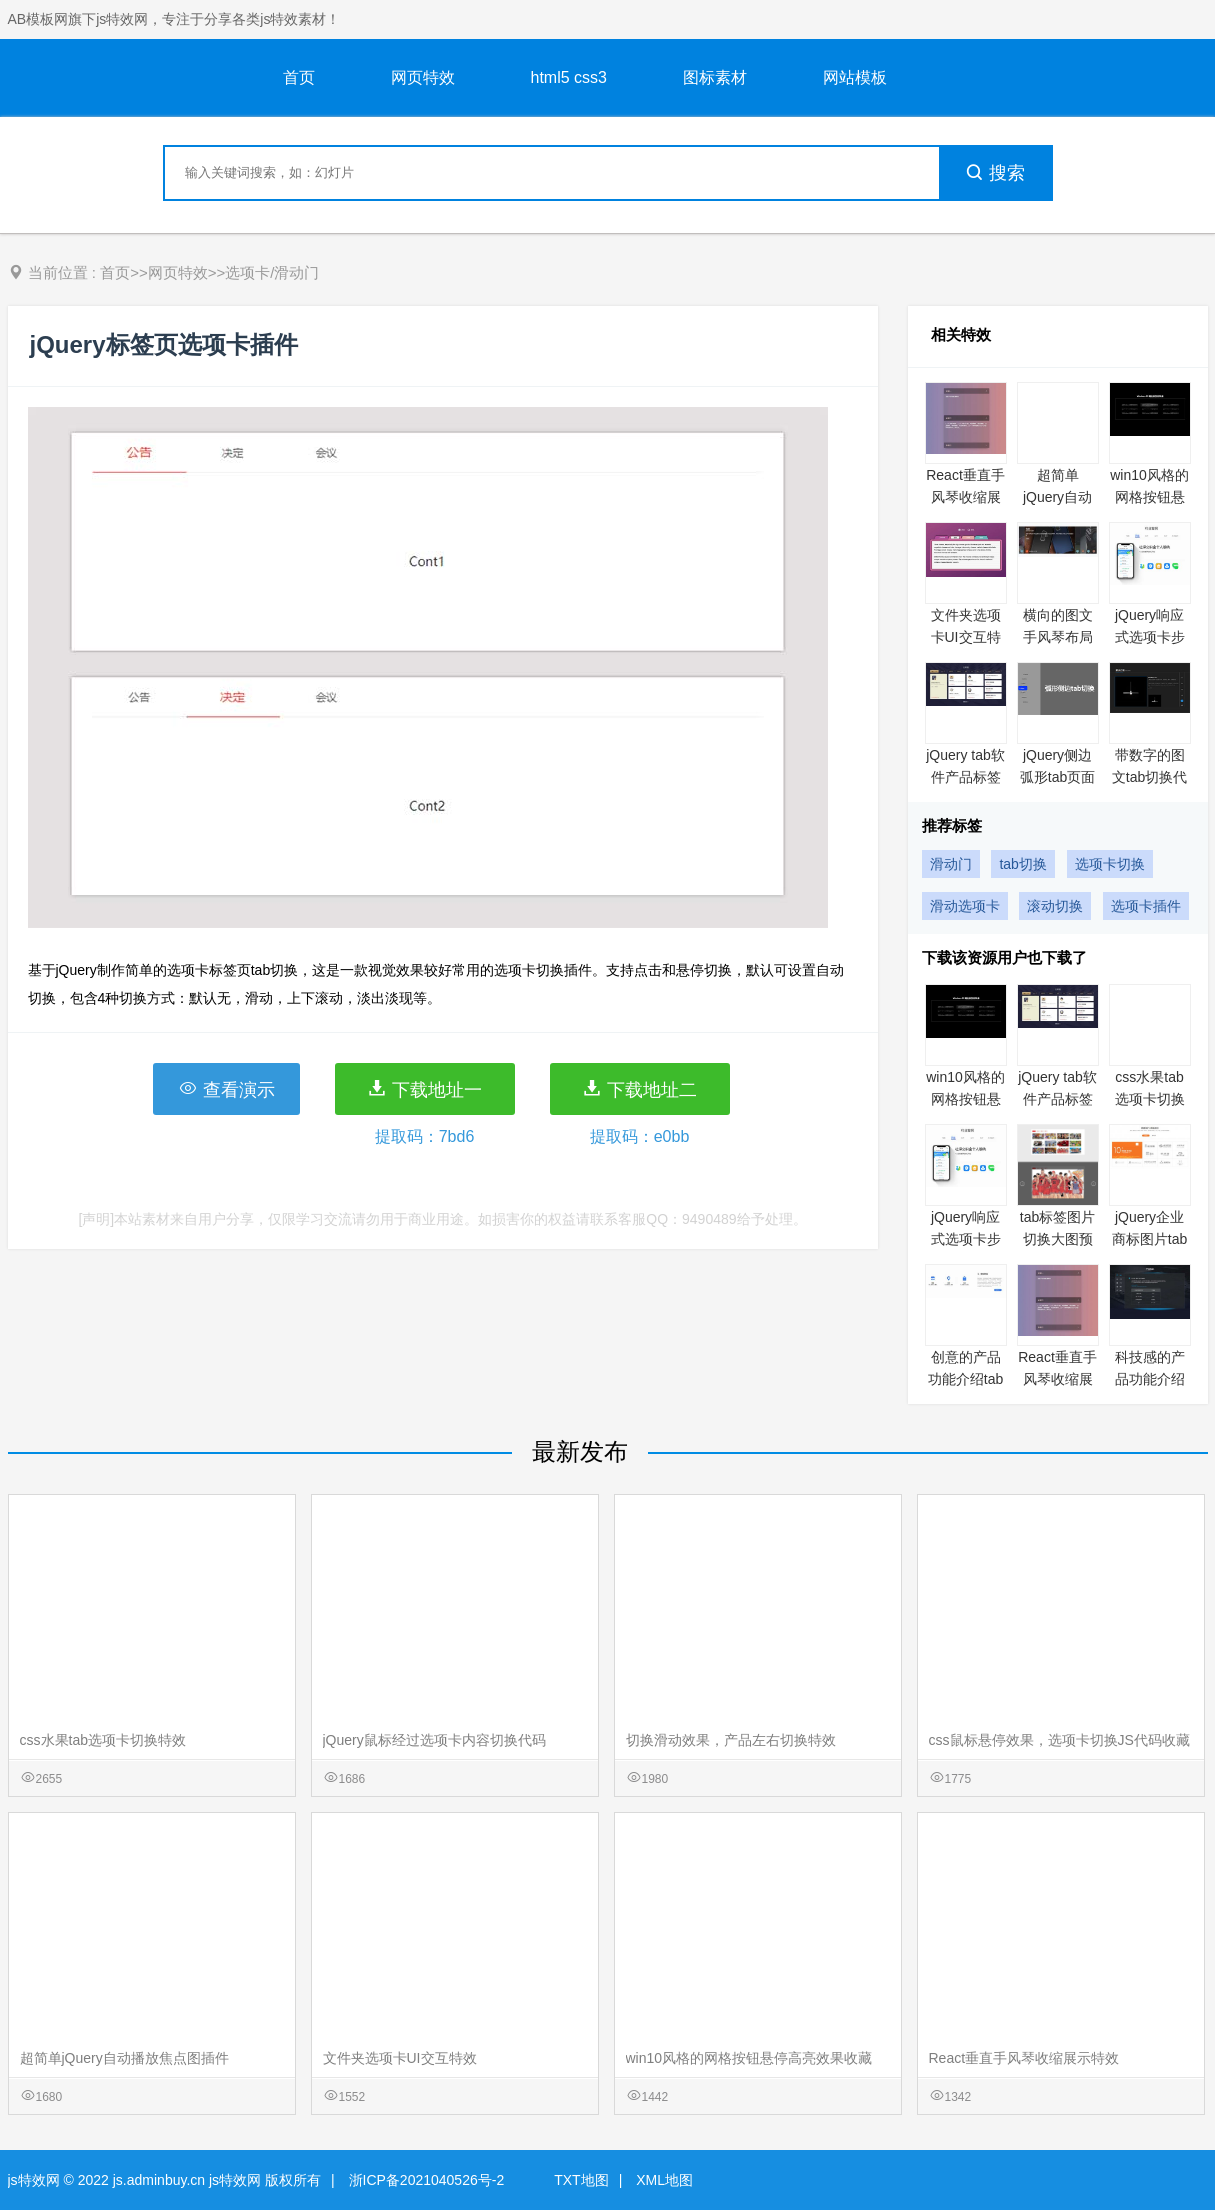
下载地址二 (639, 1089)
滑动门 (951, 864)
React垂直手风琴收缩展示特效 (965, 497)
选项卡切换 (1110, 864)
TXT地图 (581, 2180)
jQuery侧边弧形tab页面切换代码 (1057, 777)
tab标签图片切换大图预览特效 (1057, 1239)
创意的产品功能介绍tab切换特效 (965, 1379)
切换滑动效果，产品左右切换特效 (731, 1740)
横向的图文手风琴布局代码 (1058, 637)
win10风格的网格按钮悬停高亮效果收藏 (749, 2058)
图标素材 (715, 77)
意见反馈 (1172, 2147)
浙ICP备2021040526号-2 (427, 2180)
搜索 (995, 173)
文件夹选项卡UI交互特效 (966, 637)
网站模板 (855, 77)
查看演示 (226, 1089)
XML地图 (664, 2180)
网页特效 (423, 77)
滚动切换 (1055, 906)
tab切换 (1022, 864)
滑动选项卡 (965, 906)
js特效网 (34, 2180)
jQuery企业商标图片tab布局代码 (1149, 1239)
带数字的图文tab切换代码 (1149, 777)
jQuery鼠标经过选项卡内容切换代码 (434, 1740)
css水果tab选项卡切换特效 (1150, 1099)
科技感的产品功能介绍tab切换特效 (1149, 1379)
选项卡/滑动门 (272, 272)
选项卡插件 (1146, 906)
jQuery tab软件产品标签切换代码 (965, 777)
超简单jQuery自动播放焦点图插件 (124, 2058)
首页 (299, 77)
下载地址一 (424, 1089)
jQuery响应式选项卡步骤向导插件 (1150, 637)
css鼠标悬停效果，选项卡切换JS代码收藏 (1059, 1740)
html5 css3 (569, 77)
